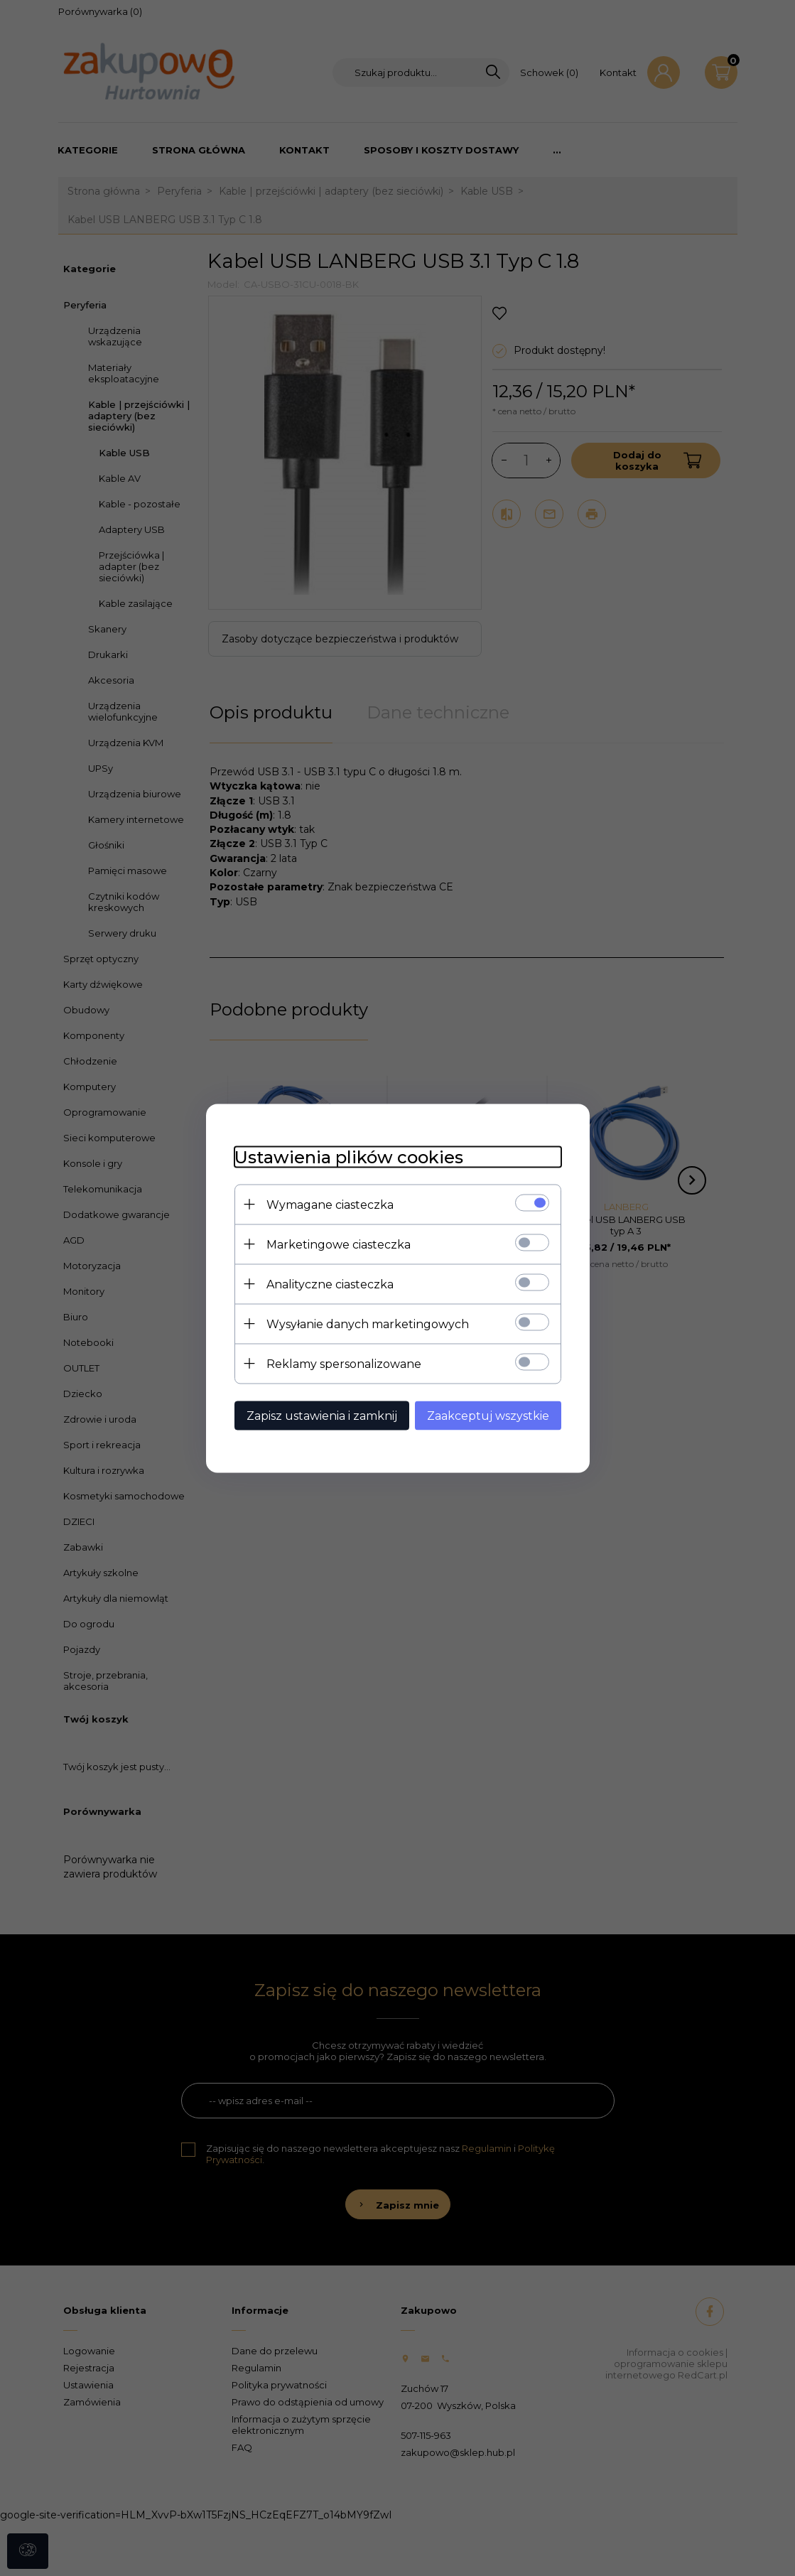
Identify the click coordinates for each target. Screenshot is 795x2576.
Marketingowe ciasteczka (338, 1244)
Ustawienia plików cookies (348, 1156)
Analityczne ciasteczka (330, 1283)
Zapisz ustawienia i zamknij (322, 1415)
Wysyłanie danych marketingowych (367, 1323)
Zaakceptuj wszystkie (488, 1415)
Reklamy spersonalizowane (343, 1363)
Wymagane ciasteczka (330, 1204)
